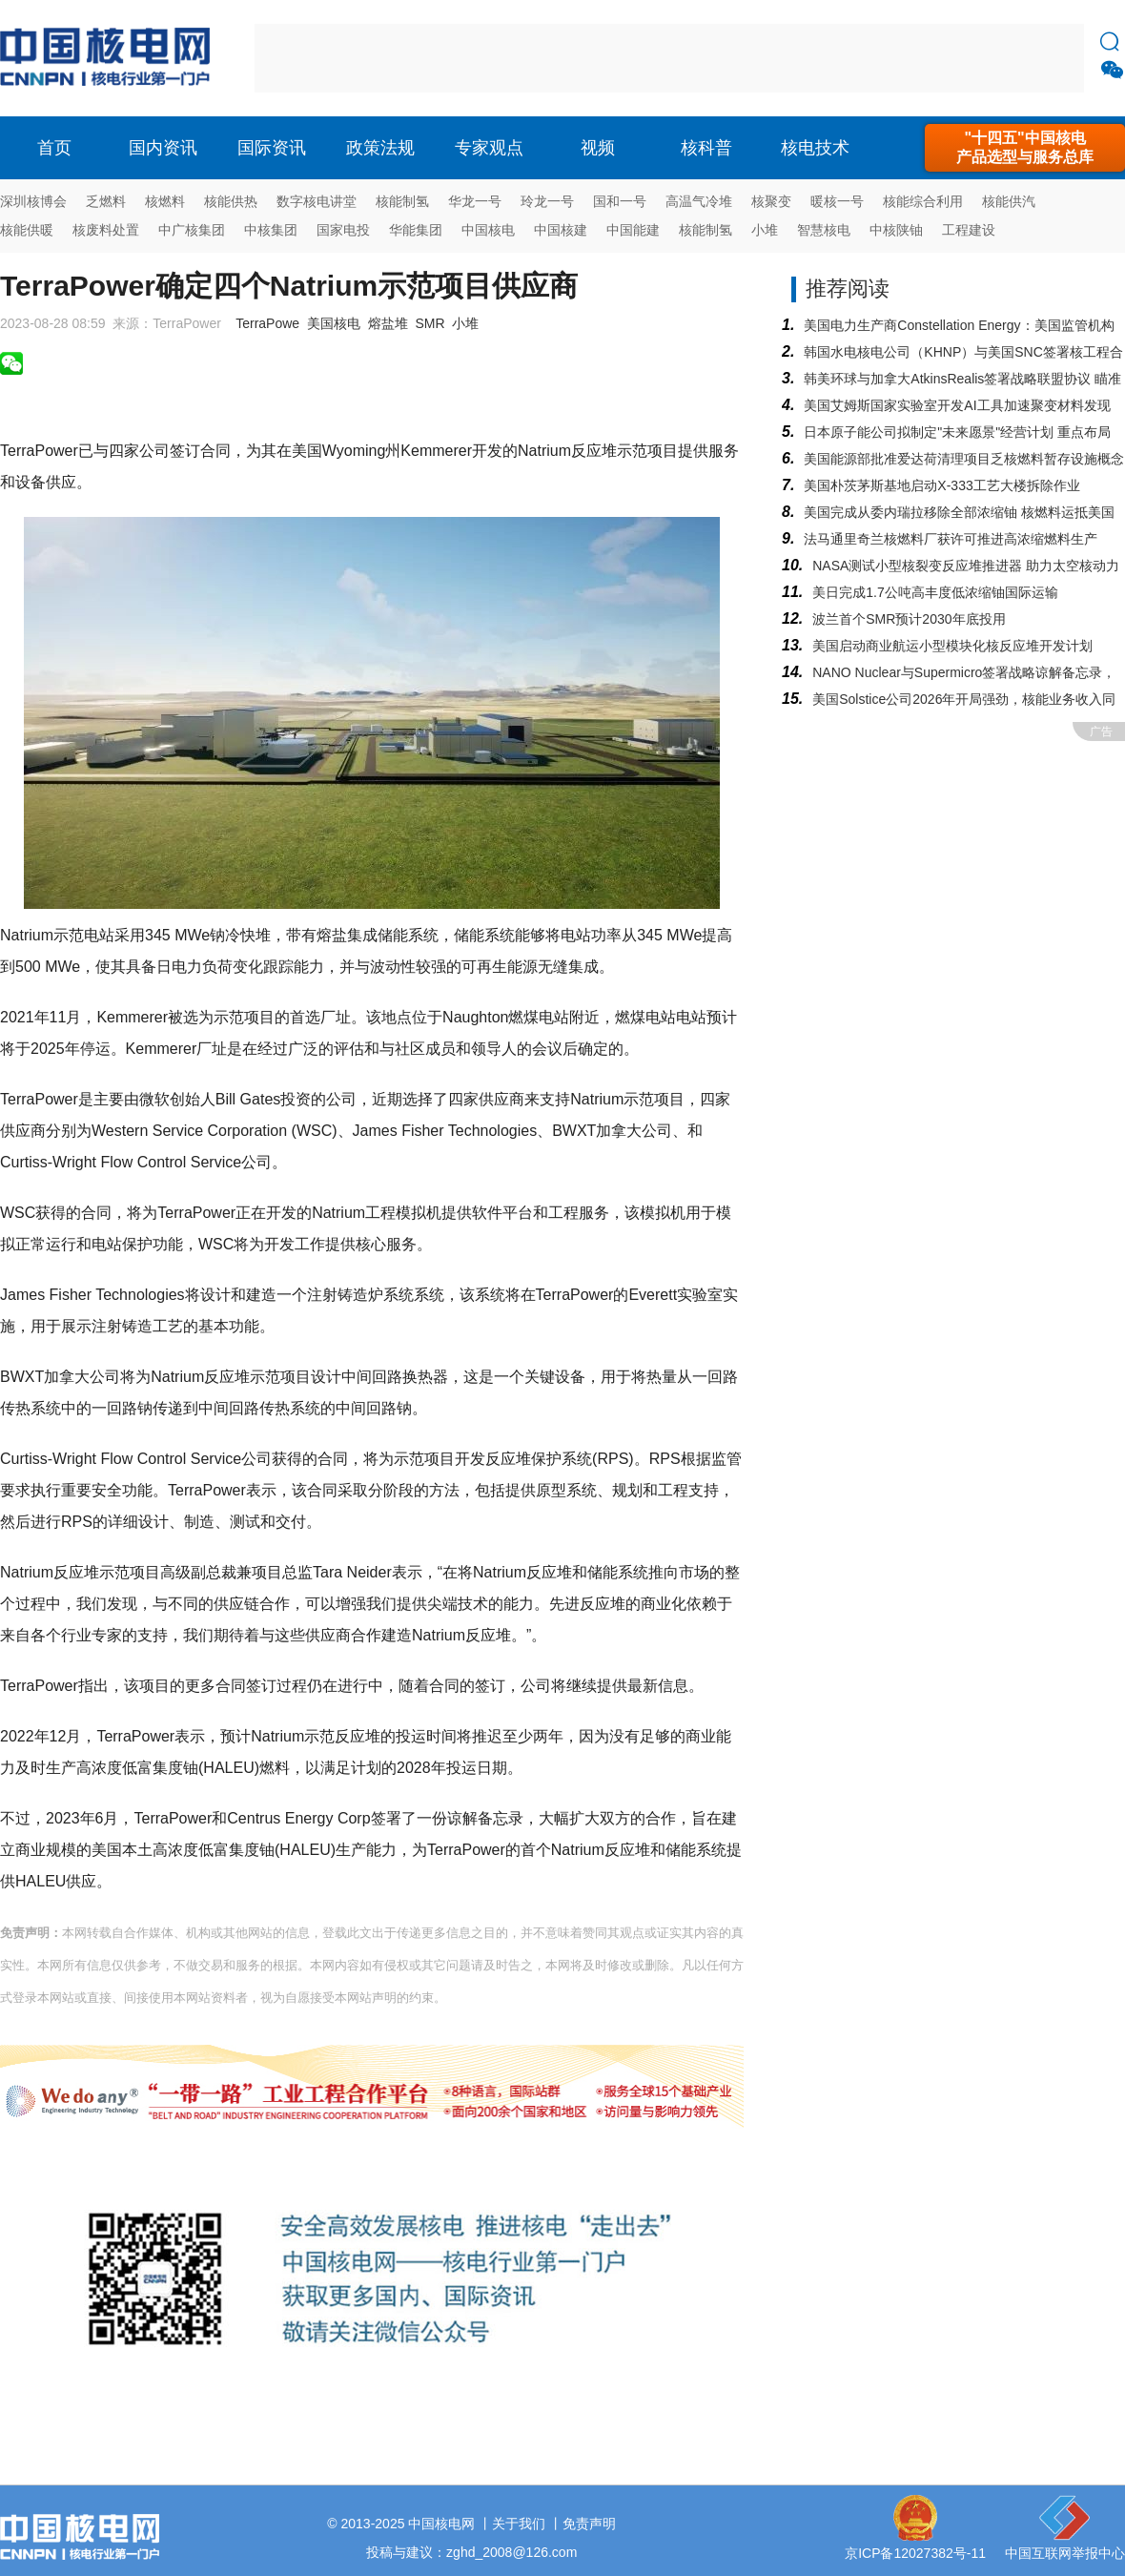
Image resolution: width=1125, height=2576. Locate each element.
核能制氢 (402, 201)
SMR (429, 323)
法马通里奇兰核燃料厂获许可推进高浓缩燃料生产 (950, 538)
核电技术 (815, 147)
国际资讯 (271, 147)
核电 (109, 58)
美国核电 (333, 323)
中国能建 (633, 229)
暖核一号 (837, 201)
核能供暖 (26, 229)
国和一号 (619, 201)
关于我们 (518, 2523)
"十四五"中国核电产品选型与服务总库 (1025, 147)
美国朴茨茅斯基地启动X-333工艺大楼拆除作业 (941, 485)
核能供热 (230, 201)
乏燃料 (106, 201)
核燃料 (165, 201)
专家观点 (489, 147)
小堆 (764, 229)
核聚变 (771, 201)
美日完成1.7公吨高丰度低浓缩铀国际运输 (934, 592)
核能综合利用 (923, 201)
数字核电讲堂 (316, 201)
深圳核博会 (33, 201)
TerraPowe (267, 323)
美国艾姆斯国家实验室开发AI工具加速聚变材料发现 (957, 405)
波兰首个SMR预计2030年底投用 (908, 619)
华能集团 (415, 229)
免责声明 (589, 2523)
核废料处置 (105, 229)
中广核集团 (191, 229)
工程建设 (968, 229)
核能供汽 (1008, 201)
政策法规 (380, 147)
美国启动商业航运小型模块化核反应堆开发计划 (952, 645)
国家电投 (343, 229)
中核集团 (270, 229)
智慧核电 (823, 229)
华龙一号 (474, 201)
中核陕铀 (896, 229)
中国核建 (560, 229)
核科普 (706, 147)
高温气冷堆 (698, 201)
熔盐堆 (388, 323)
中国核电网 (441, 2523)
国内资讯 (163, 147)
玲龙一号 (547, 201)
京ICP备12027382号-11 (915, 2553)
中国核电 (488, 229)
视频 (598, 147)
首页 (54, 147)
